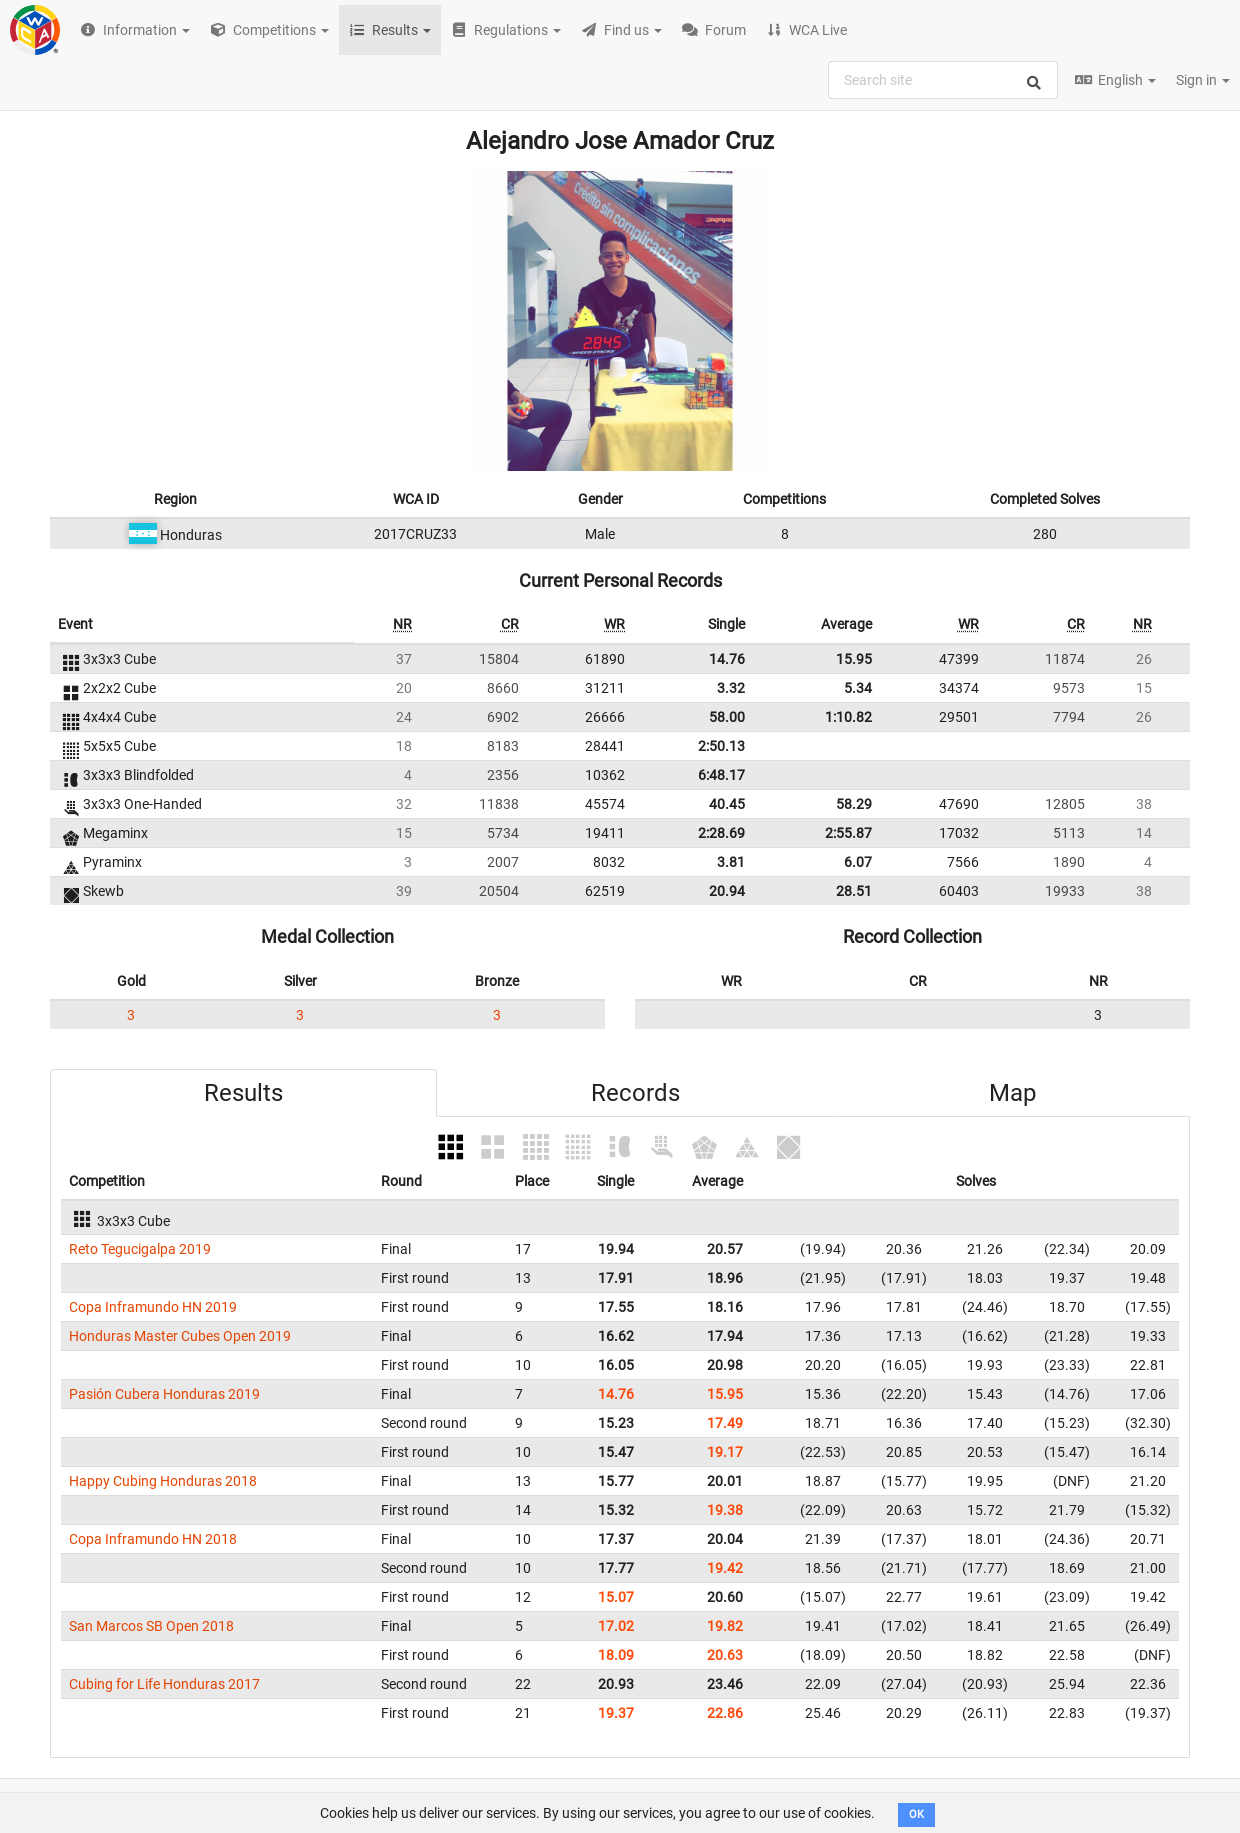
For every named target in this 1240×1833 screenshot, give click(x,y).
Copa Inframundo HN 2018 (153, 1539)
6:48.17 (721, 775)
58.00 (727, 717)
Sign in (1203, 80)
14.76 (727, 659)
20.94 (727, 891)
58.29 (854, 804)
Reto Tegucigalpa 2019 (140, 1249)
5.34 (858, 688)
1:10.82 (848, 717)
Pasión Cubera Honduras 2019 (164, 1394)
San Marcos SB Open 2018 (151, 1626)
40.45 (727, 804)
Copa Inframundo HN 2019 (153, 1307)
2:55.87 (848, 833)
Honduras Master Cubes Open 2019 (180, 1336)
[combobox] (943, 80)
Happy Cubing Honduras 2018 (163, 1481)
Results (243, 1093)
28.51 (854, 891)
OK (916, 1814)
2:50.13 (721, 746)
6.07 (858, 862)
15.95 (854, 659)
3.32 (731, 688)
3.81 (731, 862)
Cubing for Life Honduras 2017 (164, 1684)
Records (635, 1093)
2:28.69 (721, 833)
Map (1012, 1093)
